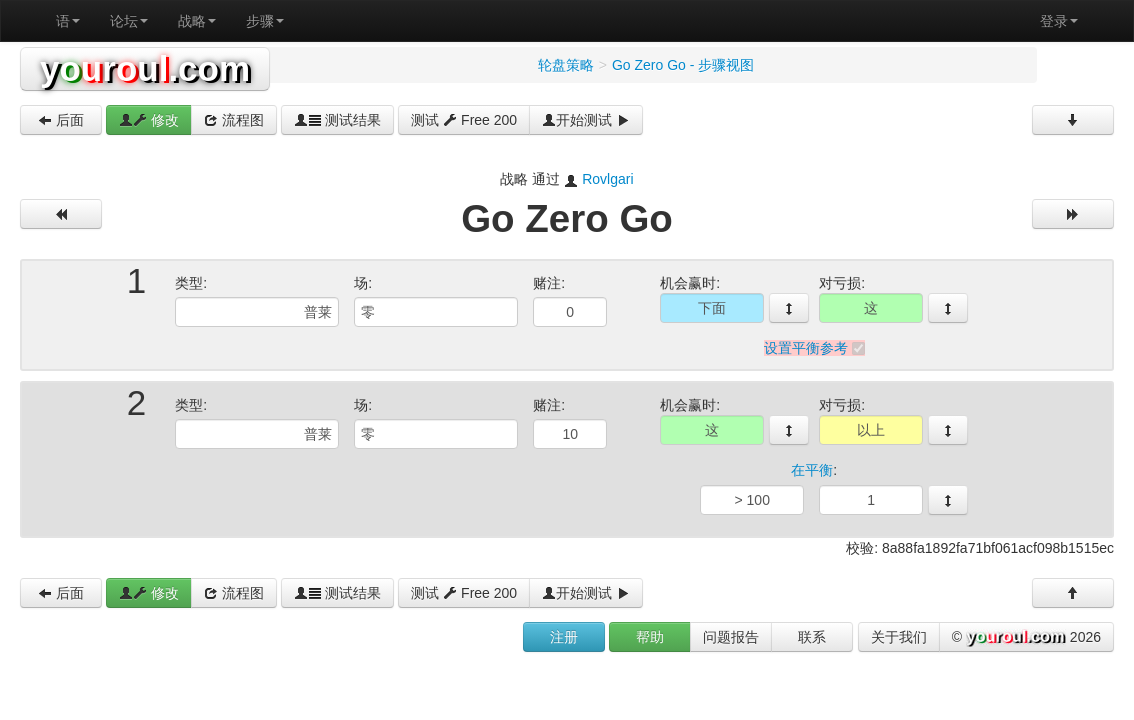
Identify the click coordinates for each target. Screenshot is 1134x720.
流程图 (234, 120)
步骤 (265, 21)
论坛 (129, 21)
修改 (149, 120)
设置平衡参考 (806, 348)
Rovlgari (607, 179)
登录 (1059, 21)
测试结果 (338, 120)
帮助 (650, 637)
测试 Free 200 (464, 120)
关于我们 (899, 637)
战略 (197, 21)
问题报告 (731, 637)
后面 (61, 120)
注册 (564, 637)
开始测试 (586, 120)
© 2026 (1026, 638)
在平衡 (812, 471)
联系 (812, 637)
